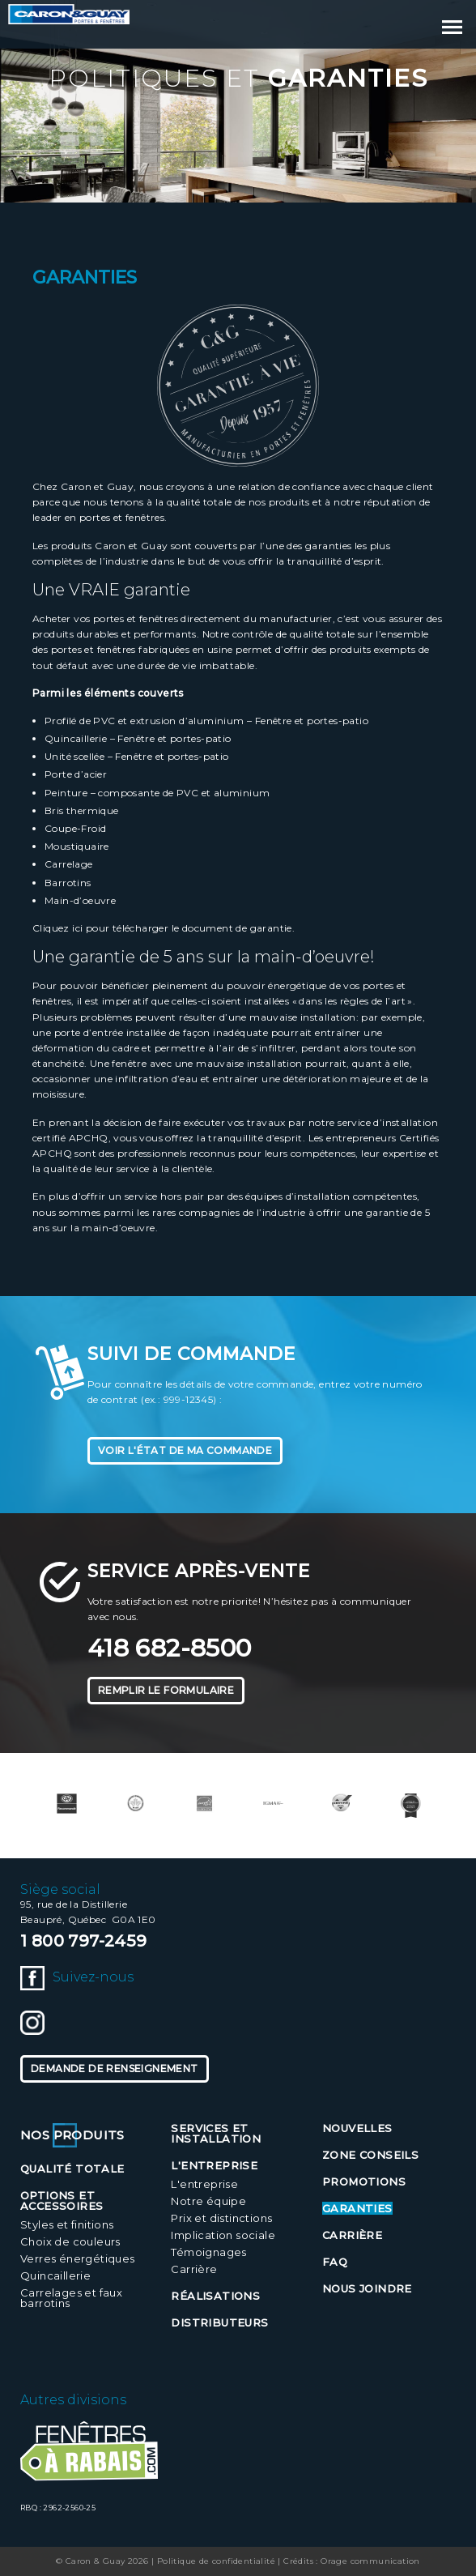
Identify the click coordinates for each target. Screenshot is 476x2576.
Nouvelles (357, 2128)
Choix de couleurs (70, 2241)
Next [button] (448, 1805)
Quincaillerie (55, 2275)
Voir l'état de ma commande (185, 1450)
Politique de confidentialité (216, 2561)
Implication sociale (223, 2234)
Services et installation (216, 2133)
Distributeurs (219, 2322)
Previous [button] (28, 1805)
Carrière (194, 2269)
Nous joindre (367, 2288)
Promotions (364, 2181)
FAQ (334, 2261)
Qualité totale (72, 2168)
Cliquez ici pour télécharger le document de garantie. (163, 928)
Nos (72, 2135)
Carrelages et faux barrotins (71, 2297)
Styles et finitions (67, 2224)
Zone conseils (370, 2154)
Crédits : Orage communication (351, 2561)
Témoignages (208, 2251)
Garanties (357, 2208)
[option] (66, 1803)
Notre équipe (208, 2200)
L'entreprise (204, 2183)
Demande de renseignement (114, 2068)
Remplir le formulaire (166, 1690)
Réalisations (215, 2295)
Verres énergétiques (77, 2258)
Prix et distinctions (221, 2217)
